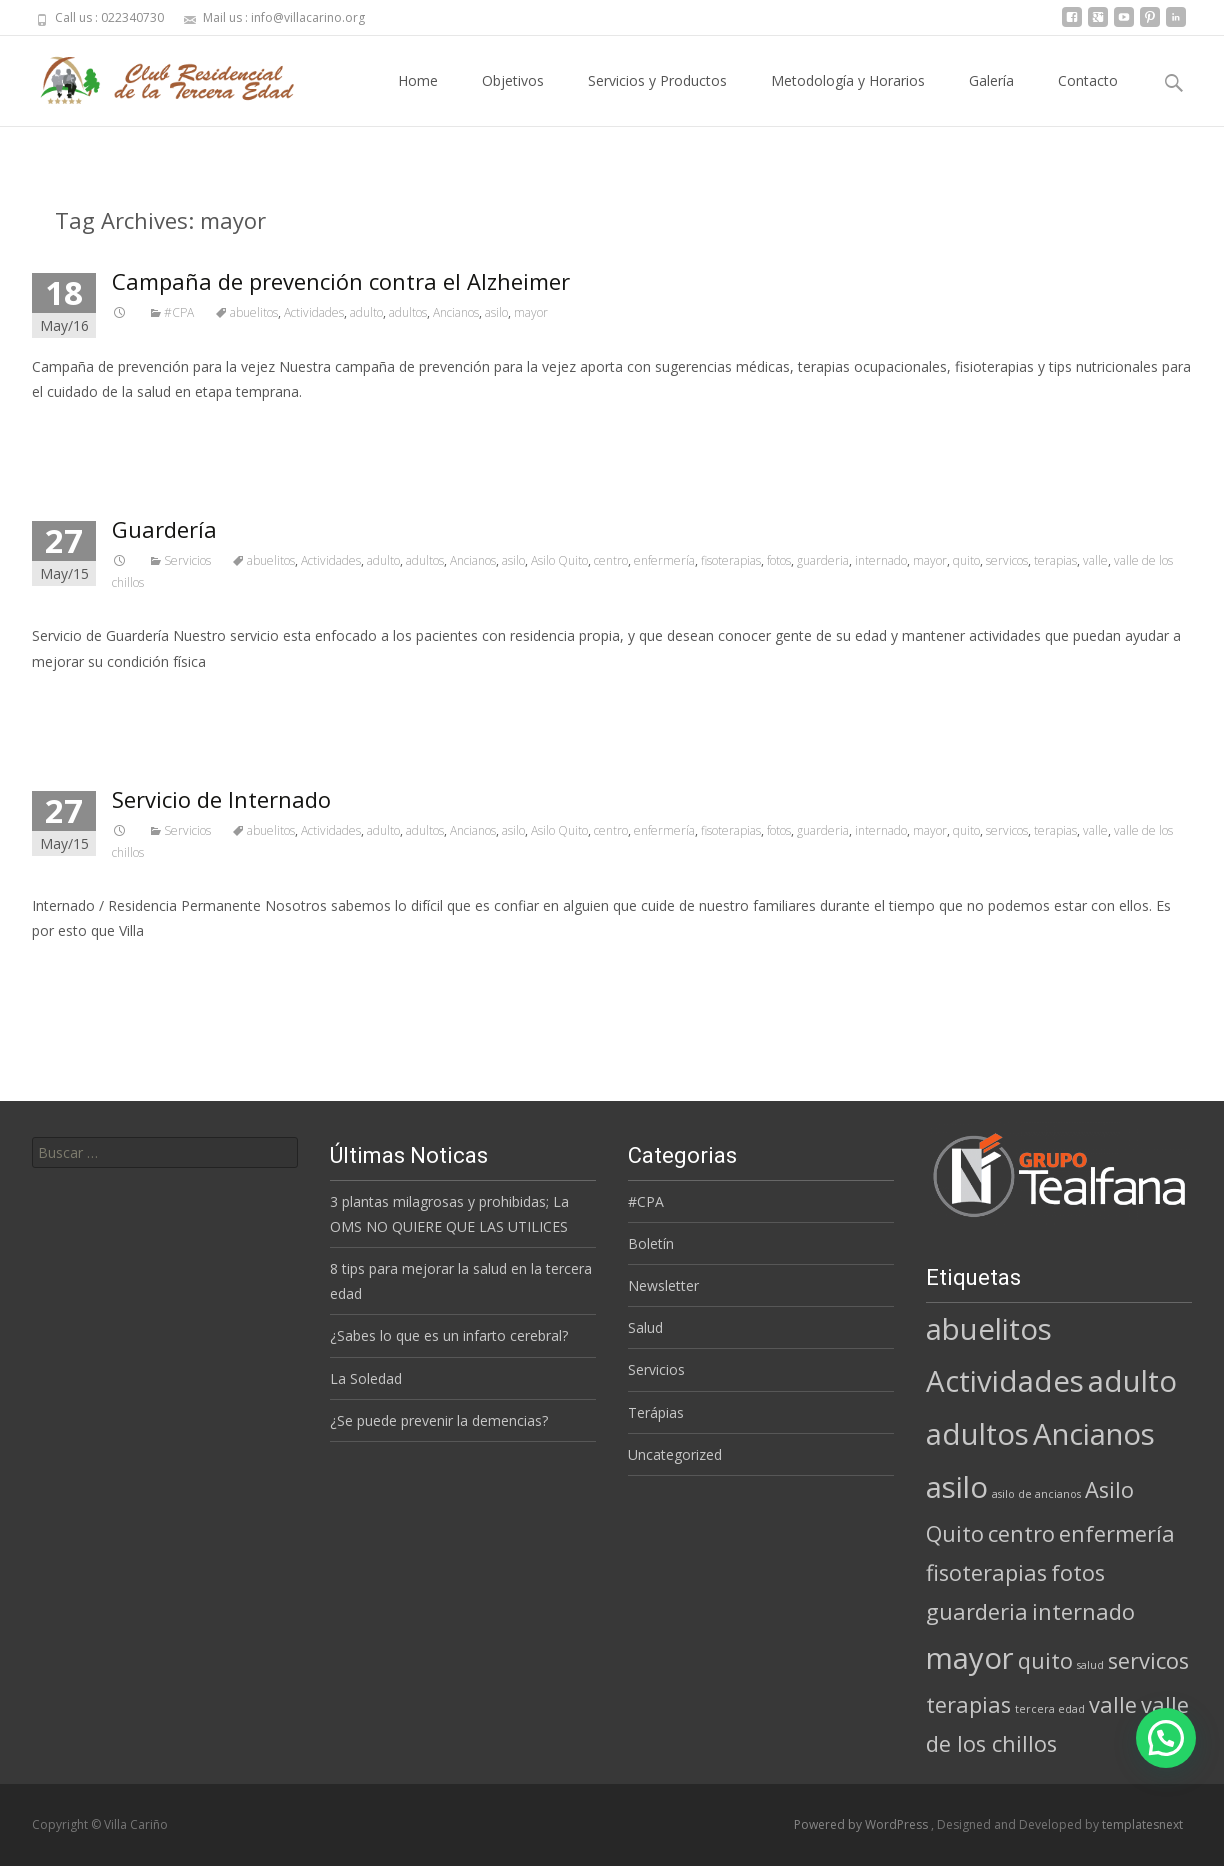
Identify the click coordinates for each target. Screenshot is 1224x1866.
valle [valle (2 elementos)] (1113, 1704)
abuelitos (254, 312)
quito (966, 560)
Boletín (651, 1243)
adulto (366, 312)
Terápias (656, 1412)
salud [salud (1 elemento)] (1090, 1665)
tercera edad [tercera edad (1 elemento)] (1050, 1709)
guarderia (823, 560)
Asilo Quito (559, 560)
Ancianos (456, 312)
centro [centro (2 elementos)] (1021, 1533)
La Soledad (366, 1378)
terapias (1055, 560)
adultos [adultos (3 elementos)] (977, 1434)
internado (881, 560)
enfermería (664, 560)
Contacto (1088, 98)
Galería (991, 98)
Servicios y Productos (657, 98)
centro (611, 560)
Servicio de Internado (221, 799)
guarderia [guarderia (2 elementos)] (977, 1611)
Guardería (164, 529)
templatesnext (1142, 1824)
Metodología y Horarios (848, 98)
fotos (779, 560)
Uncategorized (675, 1454)
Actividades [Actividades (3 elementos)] (1005, 1381)
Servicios (187, 560)
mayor (531, 312)
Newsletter (663, 1285)
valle (1095, 560)
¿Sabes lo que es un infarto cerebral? (449, 1335)
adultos (408, 312)
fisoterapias (731, 560)
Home (418, 98)
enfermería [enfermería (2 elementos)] (1117, 1533)
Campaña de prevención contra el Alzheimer (341, 281)
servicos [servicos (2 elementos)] (1148, 1660)
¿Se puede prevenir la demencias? (439, 1420)
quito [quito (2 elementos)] (1045, 1660)
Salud (645, 1327)
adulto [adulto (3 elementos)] (1132, 1381)
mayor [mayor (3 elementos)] (970, 1658)
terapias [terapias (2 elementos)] (968, 1704)
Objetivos (513, 98)
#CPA (179, 312)
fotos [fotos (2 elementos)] (1078, 1572)
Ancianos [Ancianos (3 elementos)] (1094, 1434)
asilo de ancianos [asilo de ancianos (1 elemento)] (1036, 1494)
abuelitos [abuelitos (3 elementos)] (989, 1329)
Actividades (314, 312)
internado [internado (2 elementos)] (1083, 1611)
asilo (496, 312)
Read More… (76, 428)
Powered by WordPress (862, 1824)
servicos (1007, 560)
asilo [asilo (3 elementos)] (957, 1487)
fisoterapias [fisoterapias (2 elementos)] (986, 1572)
